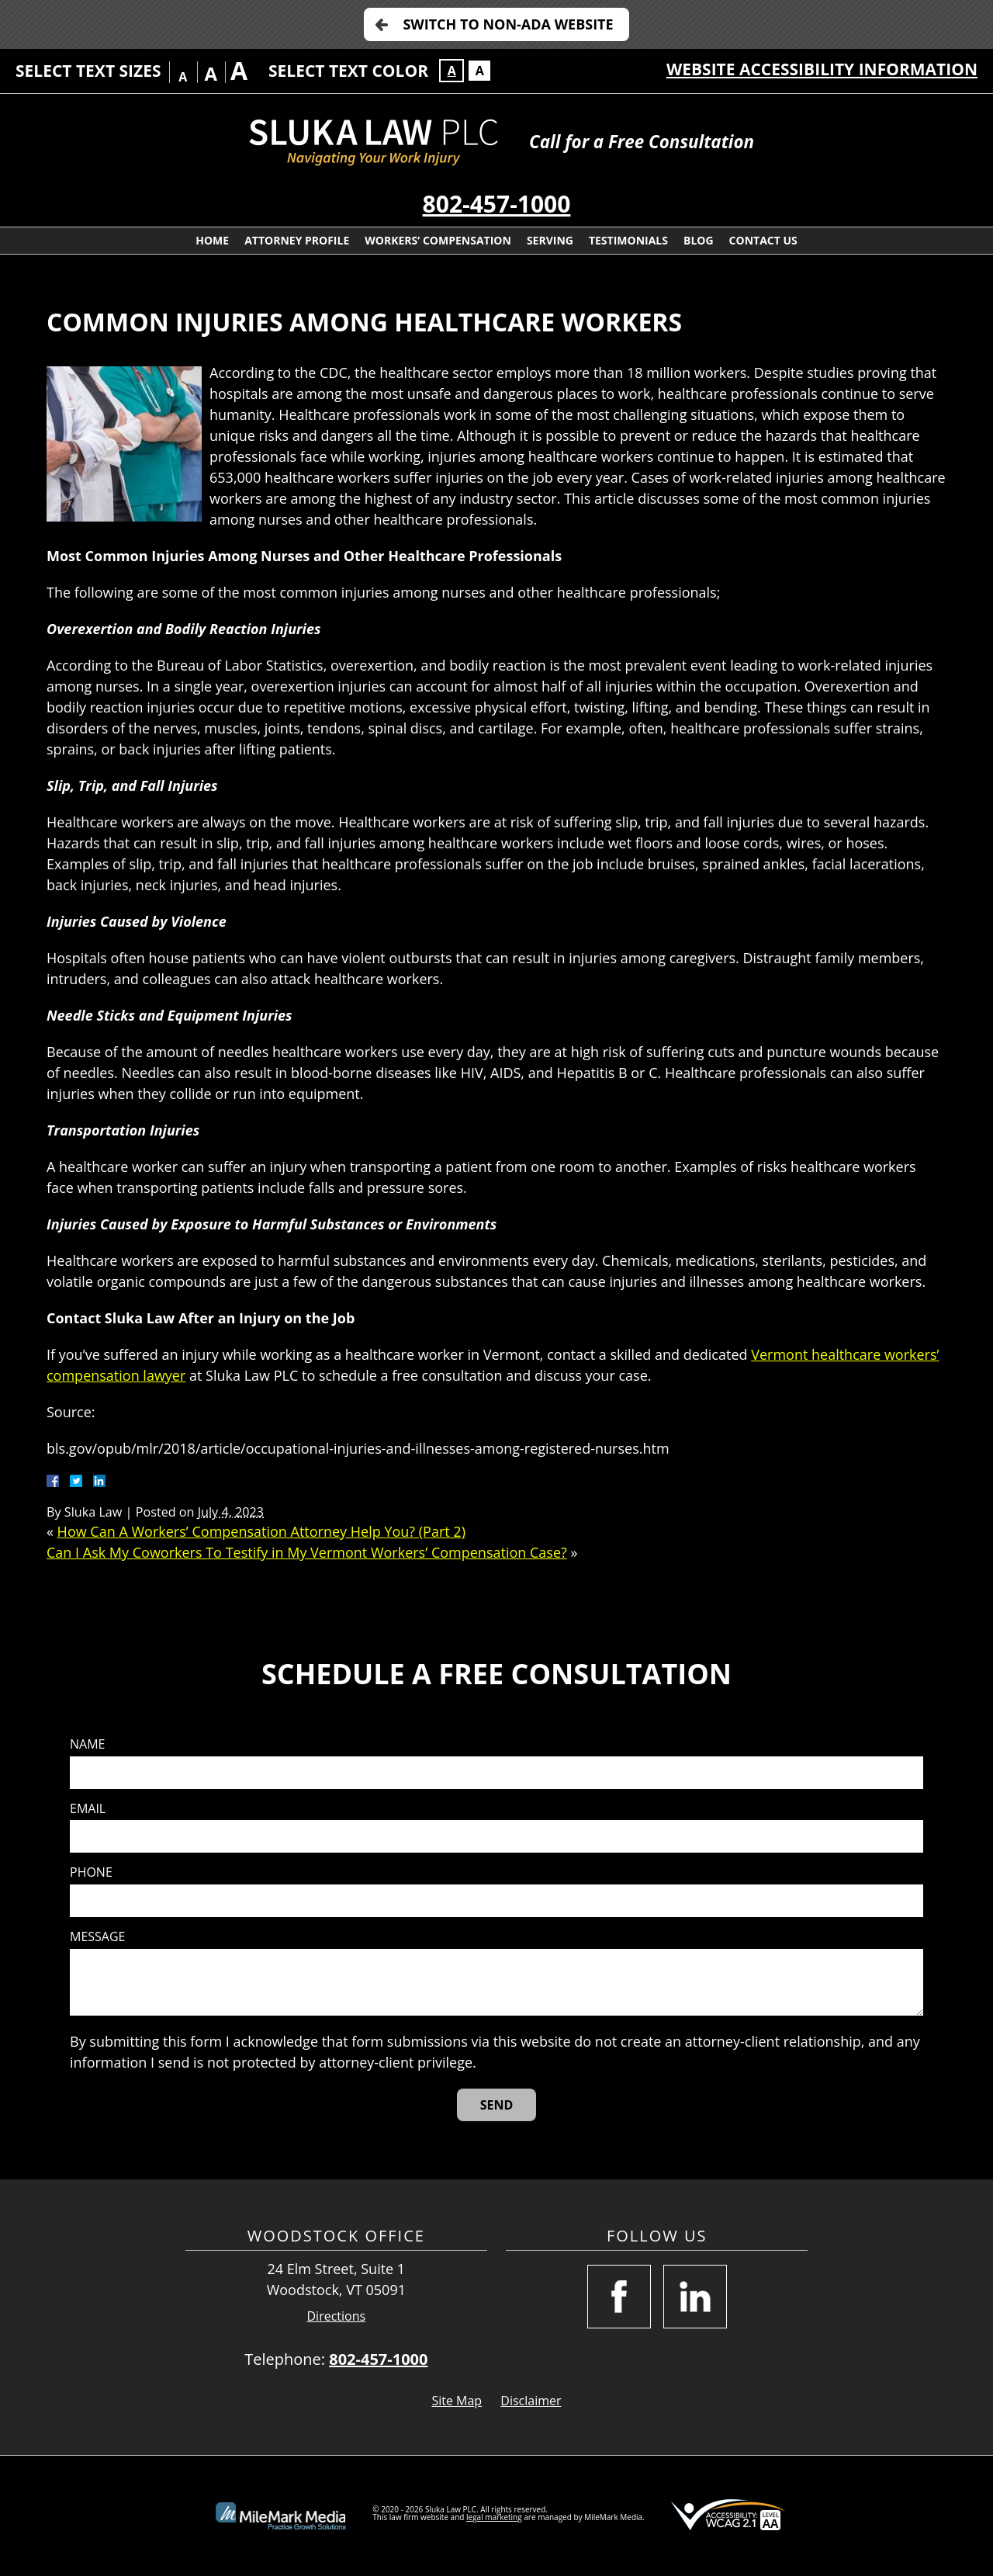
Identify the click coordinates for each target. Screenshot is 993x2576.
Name (87, 1744)
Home (212, 240)
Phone (91, 1872)
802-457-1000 (497, 204)
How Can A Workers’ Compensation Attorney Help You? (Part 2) (261, 1531)
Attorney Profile (296, 240)
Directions (336, 2316)
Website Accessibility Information (821, 69)
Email (88, 1809)
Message (97, 1937)
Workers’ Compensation (438, 240)
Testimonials (628, 240)
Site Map (456, 2400)
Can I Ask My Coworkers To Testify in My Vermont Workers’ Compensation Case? (307, 1552)
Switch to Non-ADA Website (508, 24)
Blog (698, 240)
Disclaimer (530, 2400)
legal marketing (494, 2517)
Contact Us (763, 240)
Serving (550, 240)
